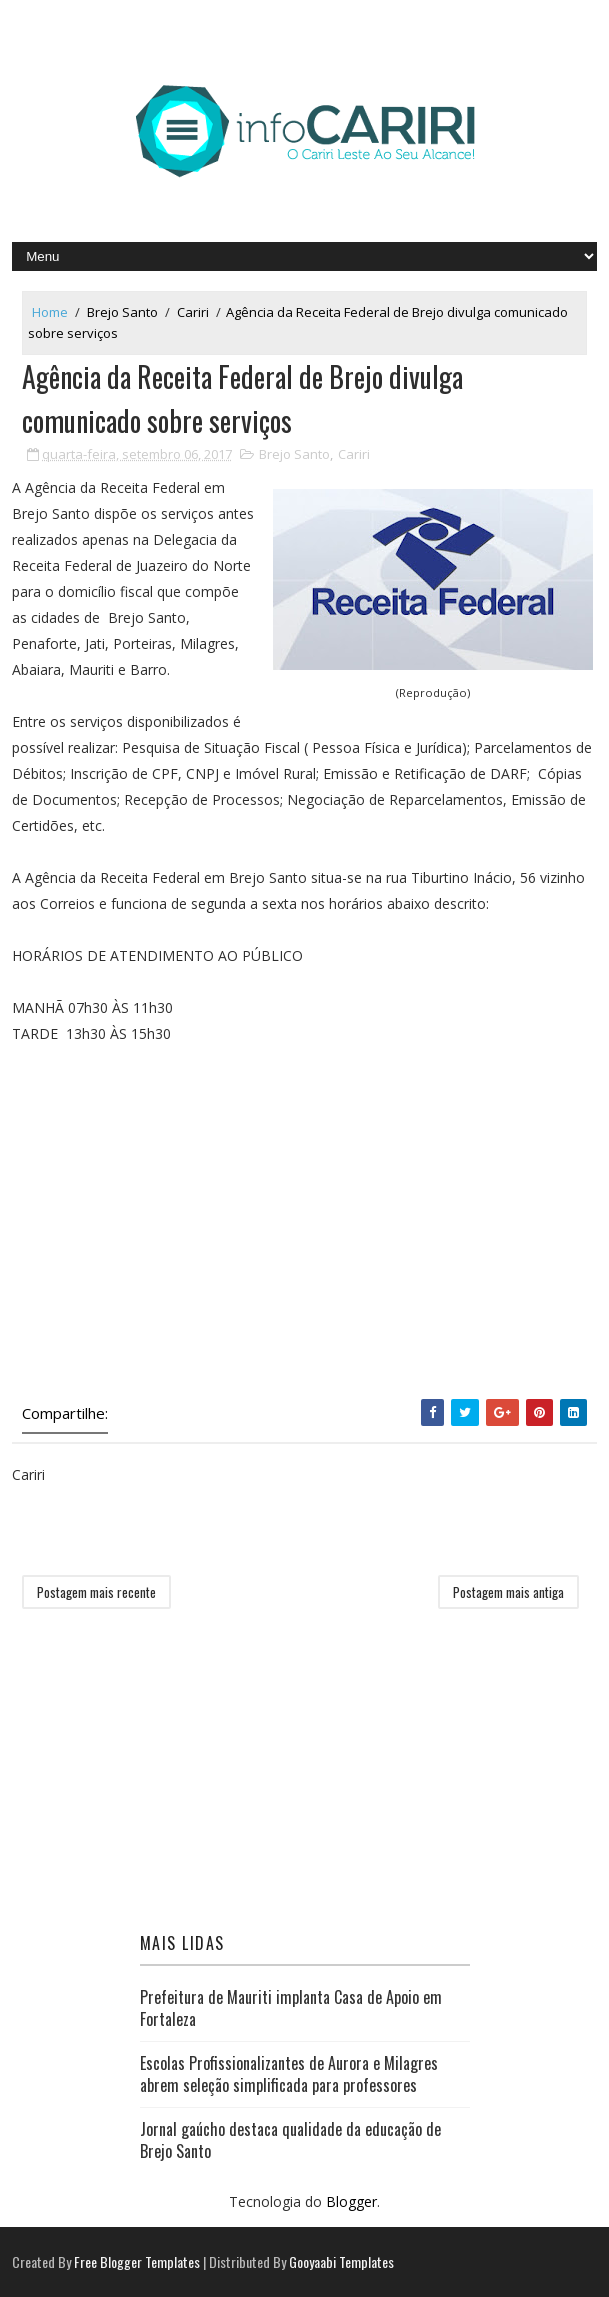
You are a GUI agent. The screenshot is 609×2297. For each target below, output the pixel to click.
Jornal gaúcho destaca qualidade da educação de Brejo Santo (290, 2140)
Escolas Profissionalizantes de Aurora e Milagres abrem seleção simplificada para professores (289, 2074)
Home (50, 312)
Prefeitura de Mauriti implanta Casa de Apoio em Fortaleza (291, 2008)
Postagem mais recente (96, 1592)
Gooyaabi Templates (341, 2261)
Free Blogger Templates (137, 2261)
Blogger (351, 2201)
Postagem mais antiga (508, 1592)
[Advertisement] (304, 1239)
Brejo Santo (122, 312)
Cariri (193, 312)
